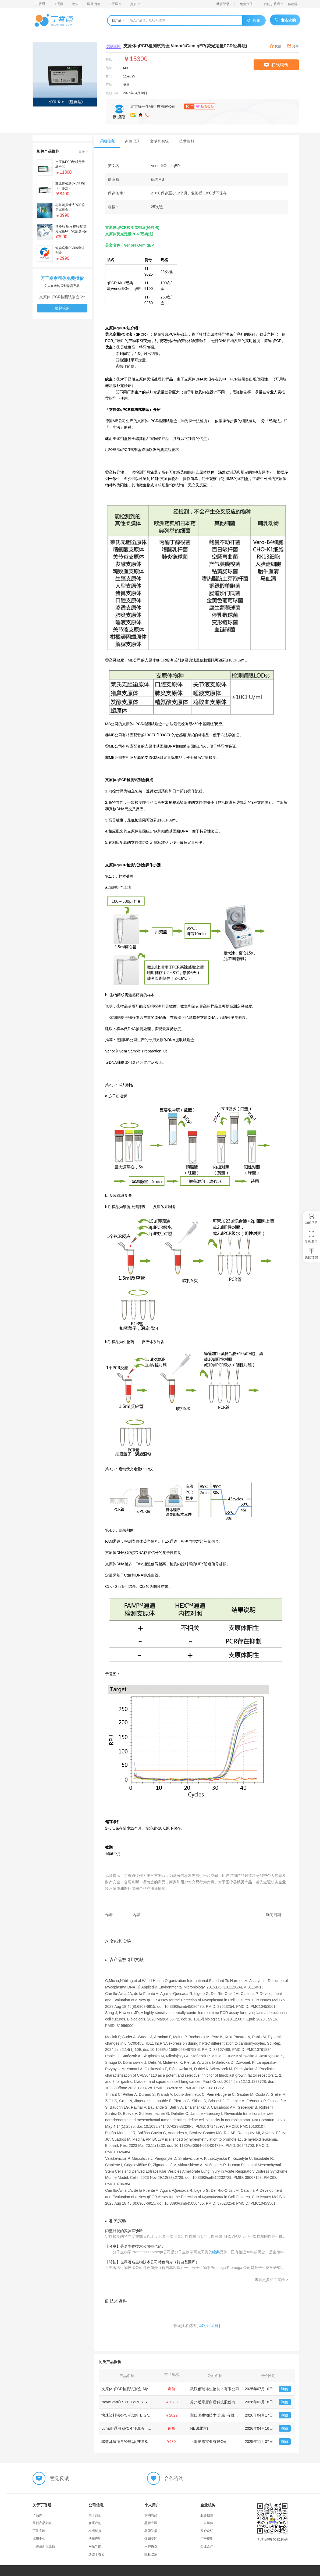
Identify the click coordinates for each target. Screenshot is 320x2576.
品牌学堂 (150, 2531)
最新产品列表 (42, 2523)
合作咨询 (174, 2478)
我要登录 (222, 4)
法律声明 (94, 2539)
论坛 (75, 4)
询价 (285, 2389)
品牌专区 (150, 2523)
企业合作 (206, 2546)
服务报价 (206, 2515)
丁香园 (58, 4)
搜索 (253, 20)
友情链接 (94, 2531)
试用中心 (39, 2539)
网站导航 (94, 2546)
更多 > (83, 151)
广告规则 (206, 2539)
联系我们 (94, 2523)
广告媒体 (206, 2523)
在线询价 (276, 64)
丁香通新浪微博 (44, 2546)
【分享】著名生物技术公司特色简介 (135, 2246)
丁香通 (40, 4)
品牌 (109, 68)
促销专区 (150, 2539)
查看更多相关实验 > (271, 2280)
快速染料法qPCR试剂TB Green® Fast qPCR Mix (142, 2415)
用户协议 (150, 2546)
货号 (109, 76)
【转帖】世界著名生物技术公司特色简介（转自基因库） (152, 2262)
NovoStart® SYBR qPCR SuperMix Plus (135, 2402)
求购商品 (150, 2515)
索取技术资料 (208, 2326)
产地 (109, 85)
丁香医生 (115, 4)
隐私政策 (150, 2554)
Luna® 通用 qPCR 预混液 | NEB (128, 2428)
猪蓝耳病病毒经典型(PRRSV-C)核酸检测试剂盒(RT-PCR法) (151, 2441)
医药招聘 (93, 4)
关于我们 (94, 2515)
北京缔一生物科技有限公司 (153, 106)
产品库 (37, 2515)
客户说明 (206, 2531)
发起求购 (62, 308)
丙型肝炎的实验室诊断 (124, 2231)
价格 (109, 60)
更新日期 (112, 93)
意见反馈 (59, 2478)
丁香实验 (39, 2531)
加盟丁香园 (96, 2554)
